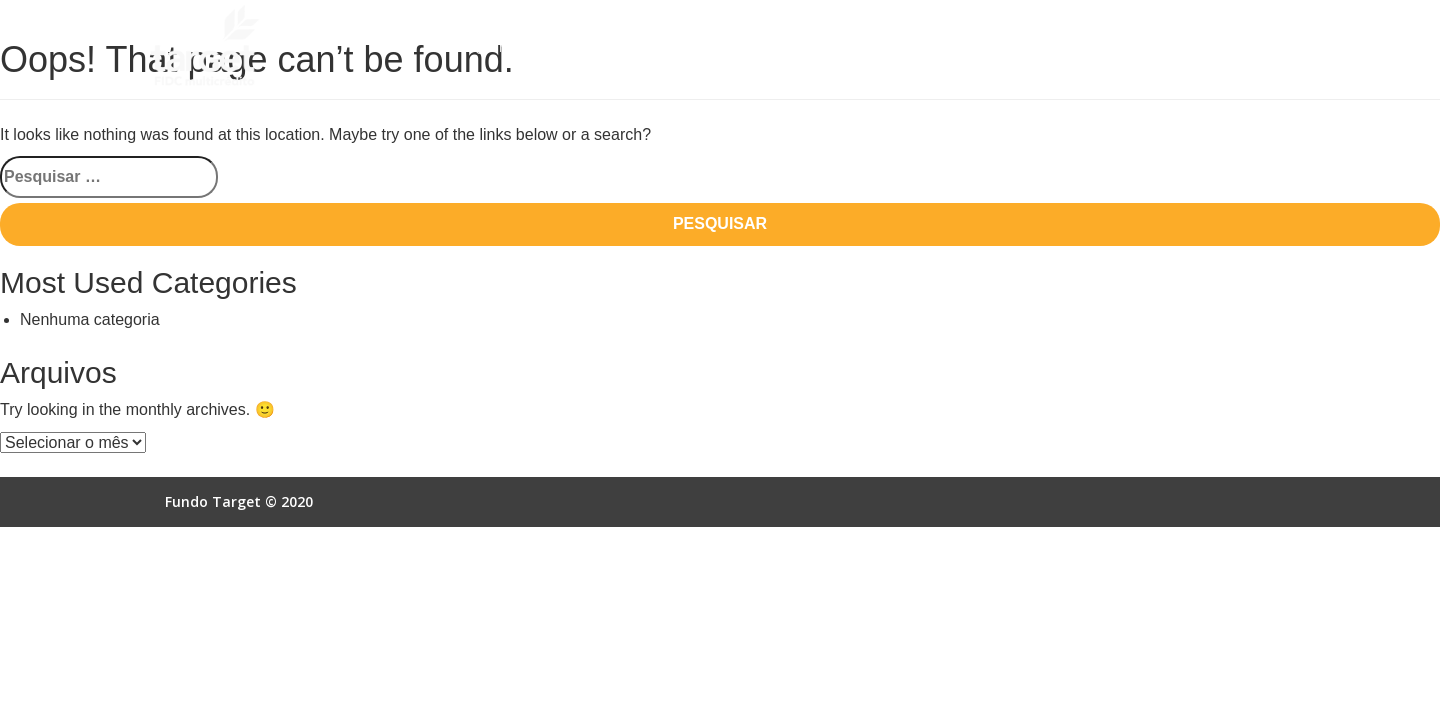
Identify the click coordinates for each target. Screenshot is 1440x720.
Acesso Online (1135, 47)
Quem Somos (515, 47)
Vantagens (768, 47)
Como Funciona (645, 47)
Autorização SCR (994, 47)
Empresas (870, 47)
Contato (1246, 47)
